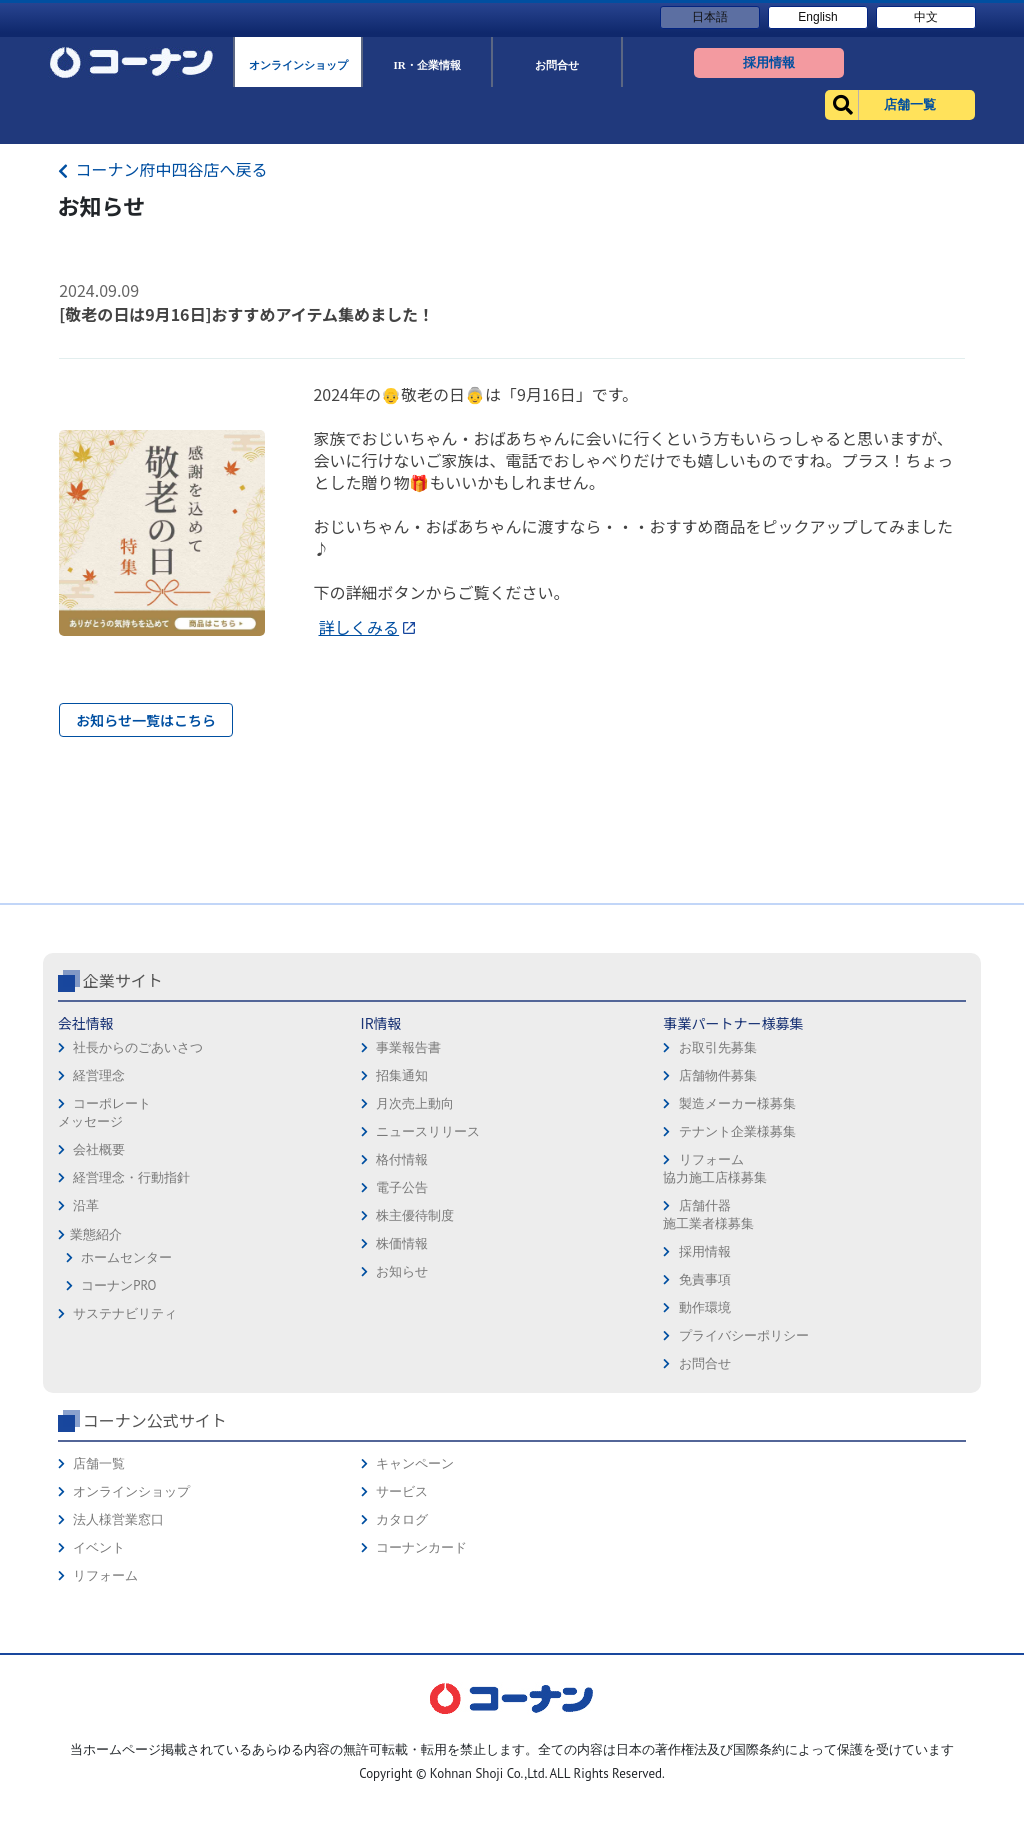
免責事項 (705, 1420)
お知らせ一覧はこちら (146, 720)
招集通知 (402, 1216)
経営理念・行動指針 (131, 1318)
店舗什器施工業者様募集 (708, 1355)
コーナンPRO (118, 1426)
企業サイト (123, 1121)
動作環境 (705, 1448)
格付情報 (402, 1300)
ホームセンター (126, 1398)
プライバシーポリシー (744, 1476)
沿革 (86, 1346)
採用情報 (705, 1392)
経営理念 (99, 1216)
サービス (402, 1632)
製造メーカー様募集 (737, 1244)
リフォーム (105, 1716)
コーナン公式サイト (155, 1561)
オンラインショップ (131, 1632)
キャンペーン (415, 1604)
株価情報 (402, 1384)
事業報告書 (408, 1188)
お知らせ (402, 1412)
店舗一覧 (99, 1604)
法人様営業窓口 (118, 1660)
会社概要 (99, 1290)
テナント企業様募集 (737, 1272)
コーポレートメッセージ (104, 1253)
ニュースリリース (428, 1272)
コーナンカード (421, 1688)
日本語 (710, 17)
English (817, 17)
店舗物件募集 (718, 1216)
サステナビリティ (125, 1454)
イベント (99, 1688)
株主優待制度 (415, 1356)
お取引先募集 (718, 1188)
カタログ (402, 1660)
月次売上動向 (415, 1244)
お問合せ (705, 1504)
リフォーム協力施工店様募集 (715, 1309)
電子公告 (402, 1328)
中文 (926, 17)
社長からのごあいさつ (138, 1188)
